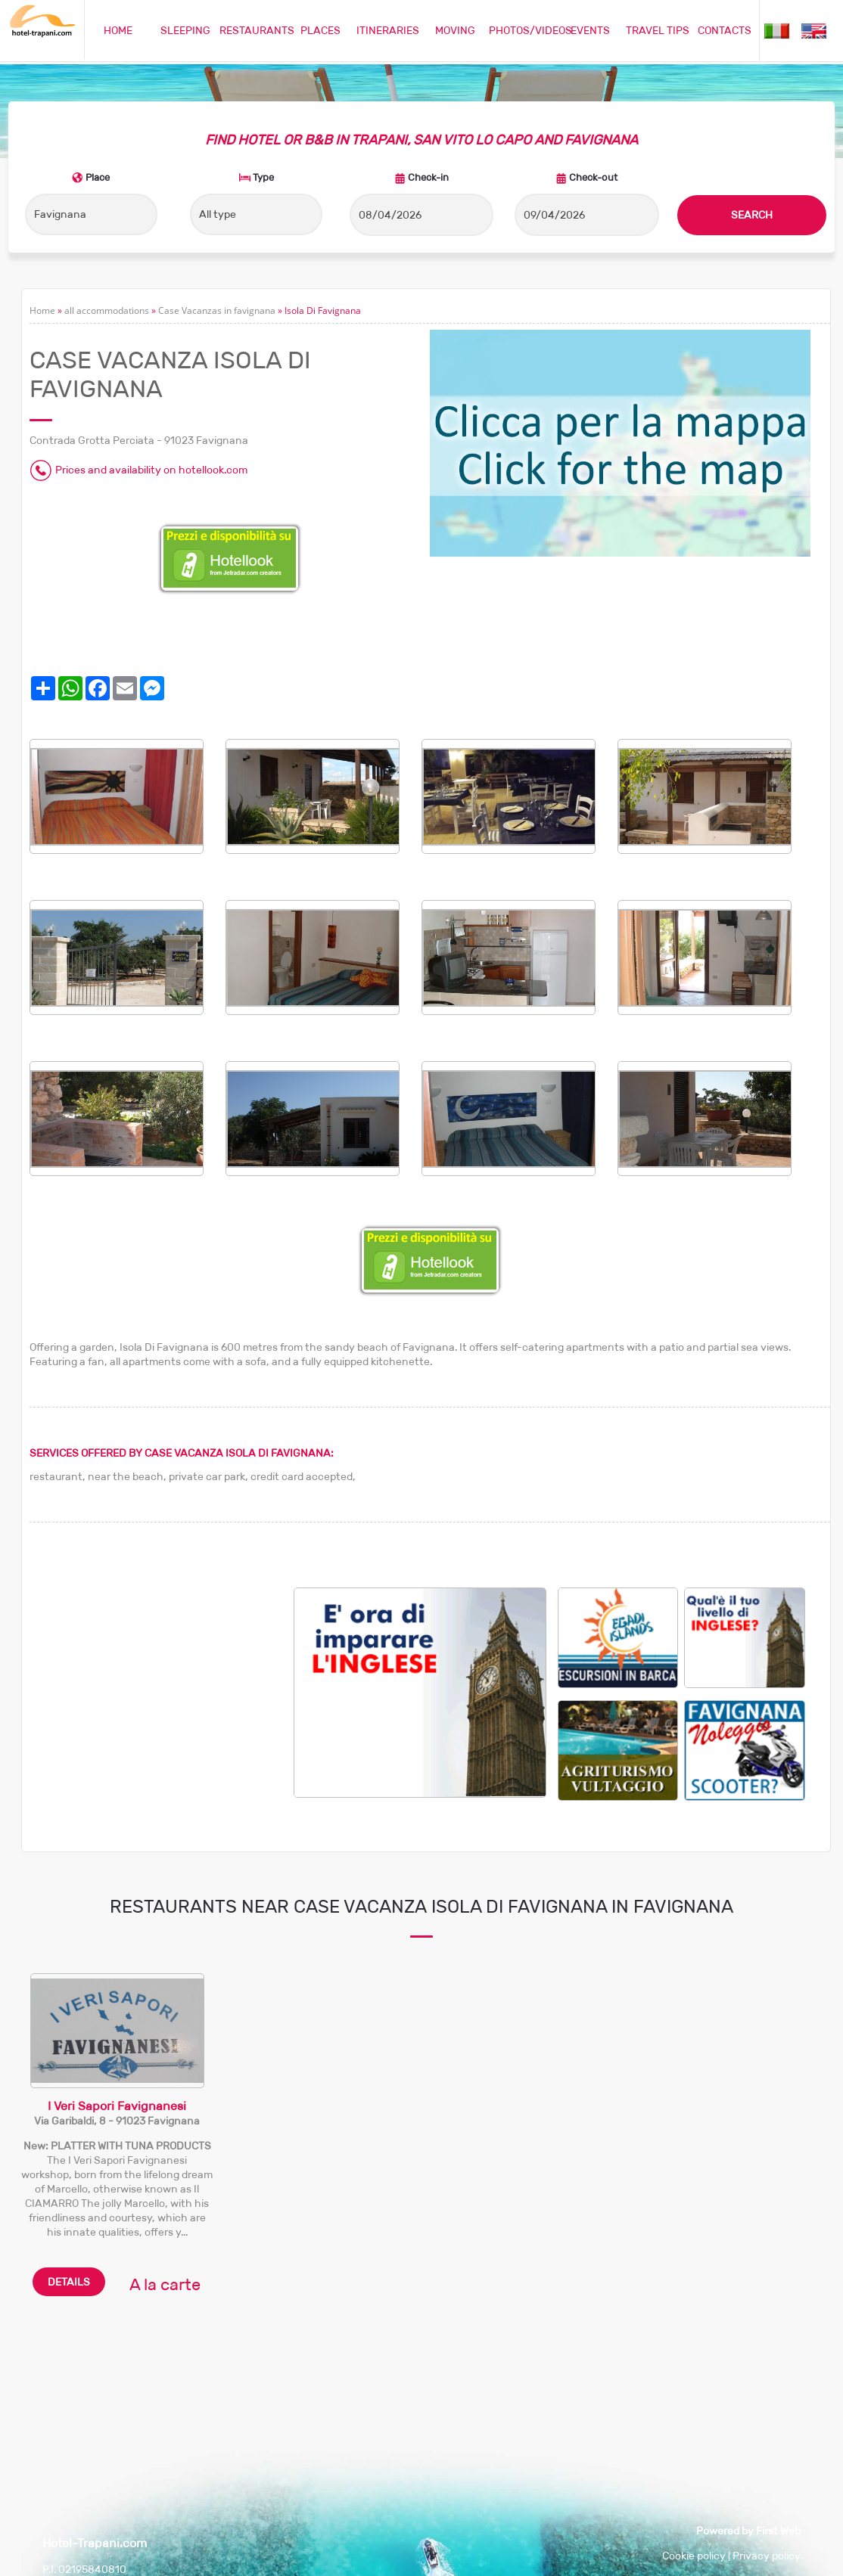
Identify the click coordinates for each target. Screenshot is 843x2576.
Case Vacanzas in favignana (216, 310)
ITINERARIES (387, 30)
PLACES (320, 30)
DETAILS (69, 2282)
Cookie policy (694, 2555)
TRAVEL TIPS (657, 30)
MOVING (455, 30)
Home (42, 310)
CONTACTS (724, 30)
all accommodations (106, 310)
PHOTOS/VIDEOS (530, 30)
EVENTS (590, 30)
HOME (118, 30)
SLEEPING (185, 30)
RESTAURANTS (256, 30)
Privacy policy (767, 2555)
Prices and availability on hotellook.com (151, 470)
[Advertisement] (162, 1693)
